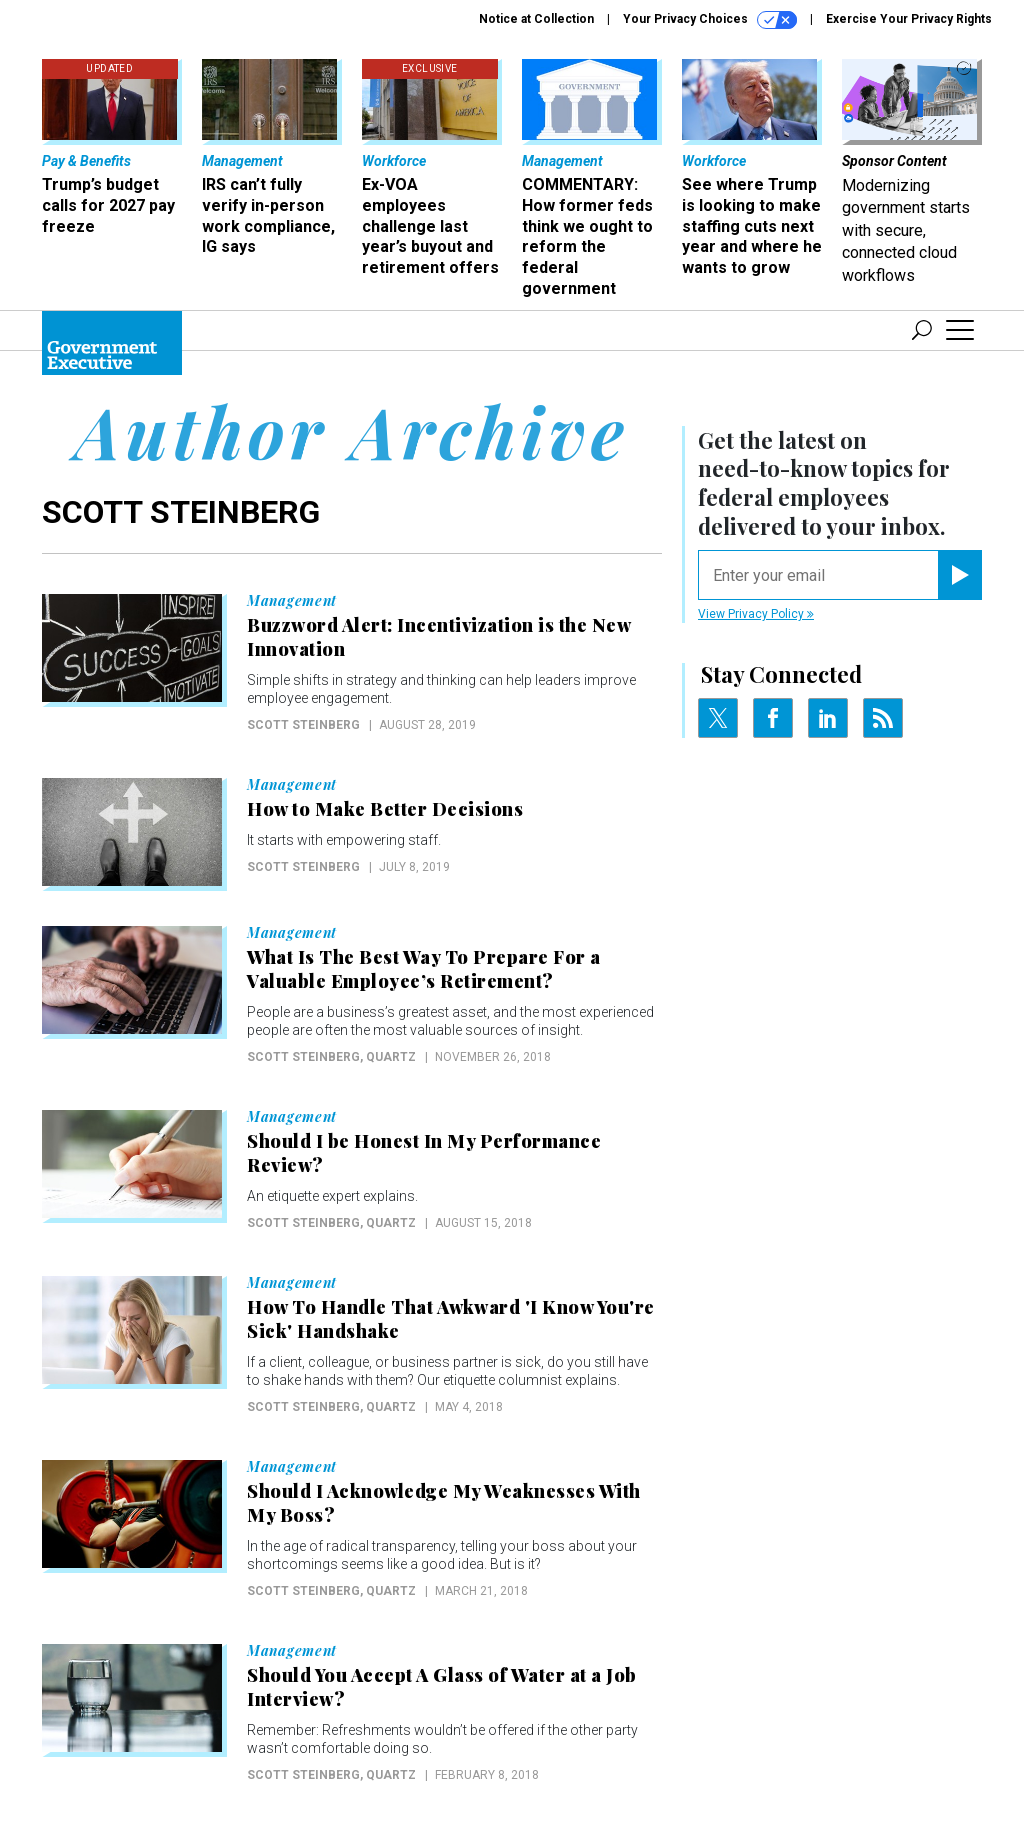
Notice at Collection (536, 19)
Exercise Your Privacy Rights (909, 19)
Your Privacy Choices (710, 20)
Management (292, 601)
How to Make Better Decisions (385, 809)
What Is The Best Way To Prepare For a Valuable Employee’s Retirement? (424, 969)
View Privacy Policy (756, 614)
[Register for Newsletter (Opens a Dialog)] (959, 575)
